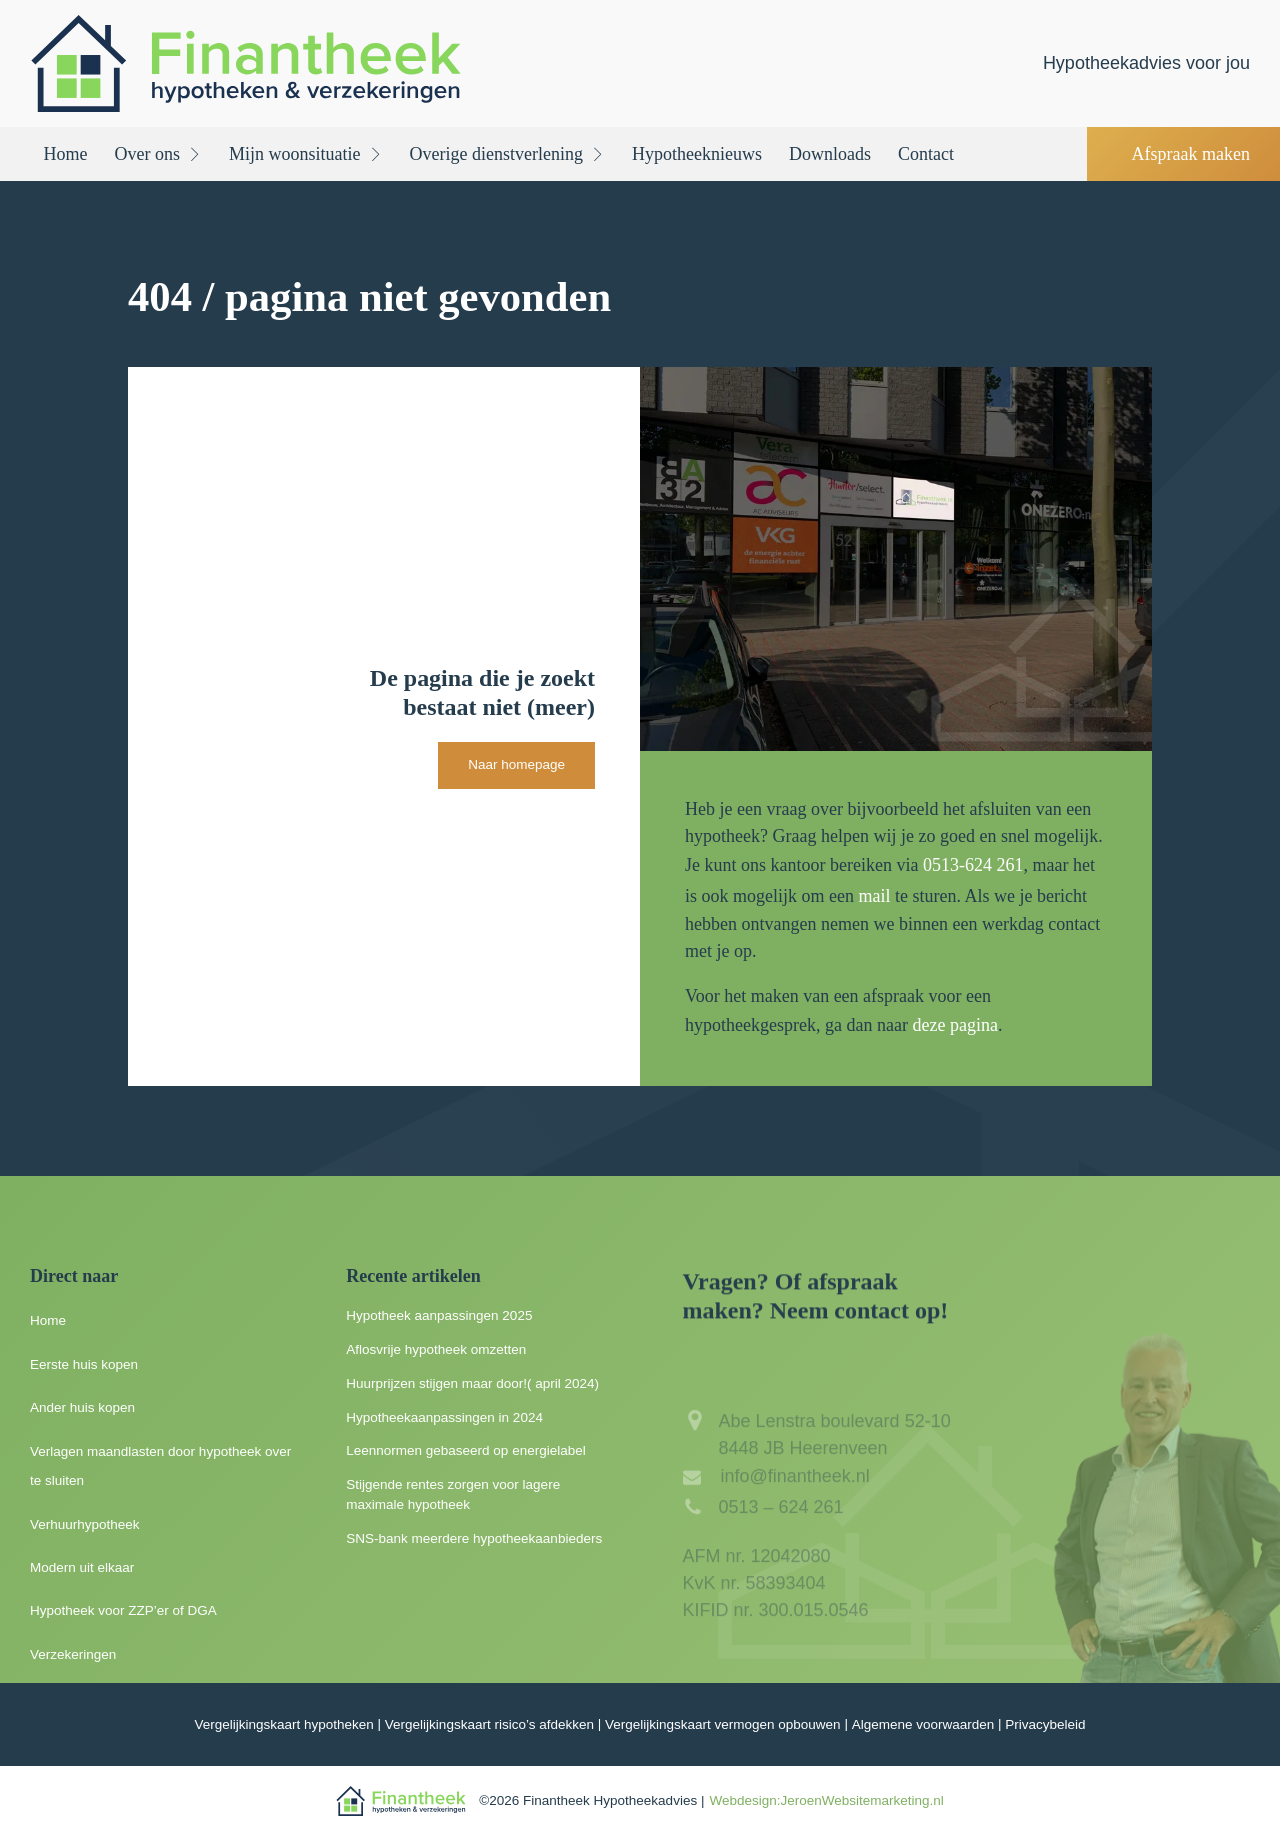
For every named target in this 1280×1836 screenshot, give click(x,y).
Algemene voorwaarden (923, 1724)
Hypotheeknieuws (697, 154)
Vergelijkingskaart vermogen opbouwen (723, 1724)
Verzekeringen (73, 1654)
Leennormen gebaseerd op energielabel (465, 1450)
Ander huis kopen (82, 1407)
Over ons (159, 154)
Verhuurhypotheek (85, 1524)
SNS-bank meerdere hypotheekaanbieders (474, 1538)
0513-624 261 (973, 865)
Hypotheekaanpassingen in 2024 (444, 1417)
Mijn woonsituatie (306, 154)
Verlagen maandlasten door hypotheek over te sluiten (160, 1466)
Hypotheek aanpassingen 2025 (439, 1315)
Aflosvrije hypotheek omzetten (436, 1349)
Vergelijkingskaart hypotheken (283, 1724)
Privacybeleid (1045, 1724)
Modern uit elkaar (82, 1567)
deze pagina (954, 1025)
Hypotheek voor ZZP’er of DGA (123, 1610)
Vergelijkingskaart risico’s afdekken (489, 1724)
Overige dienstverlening (507, 154)
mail (874, 896)
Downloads (830, 154)
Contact (926, 154)
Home (66, 154)
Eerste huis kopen (84, 1364)
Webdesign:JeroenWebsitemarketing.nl (826, 1800)
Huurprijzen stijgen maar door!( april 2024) (472, 1383)
